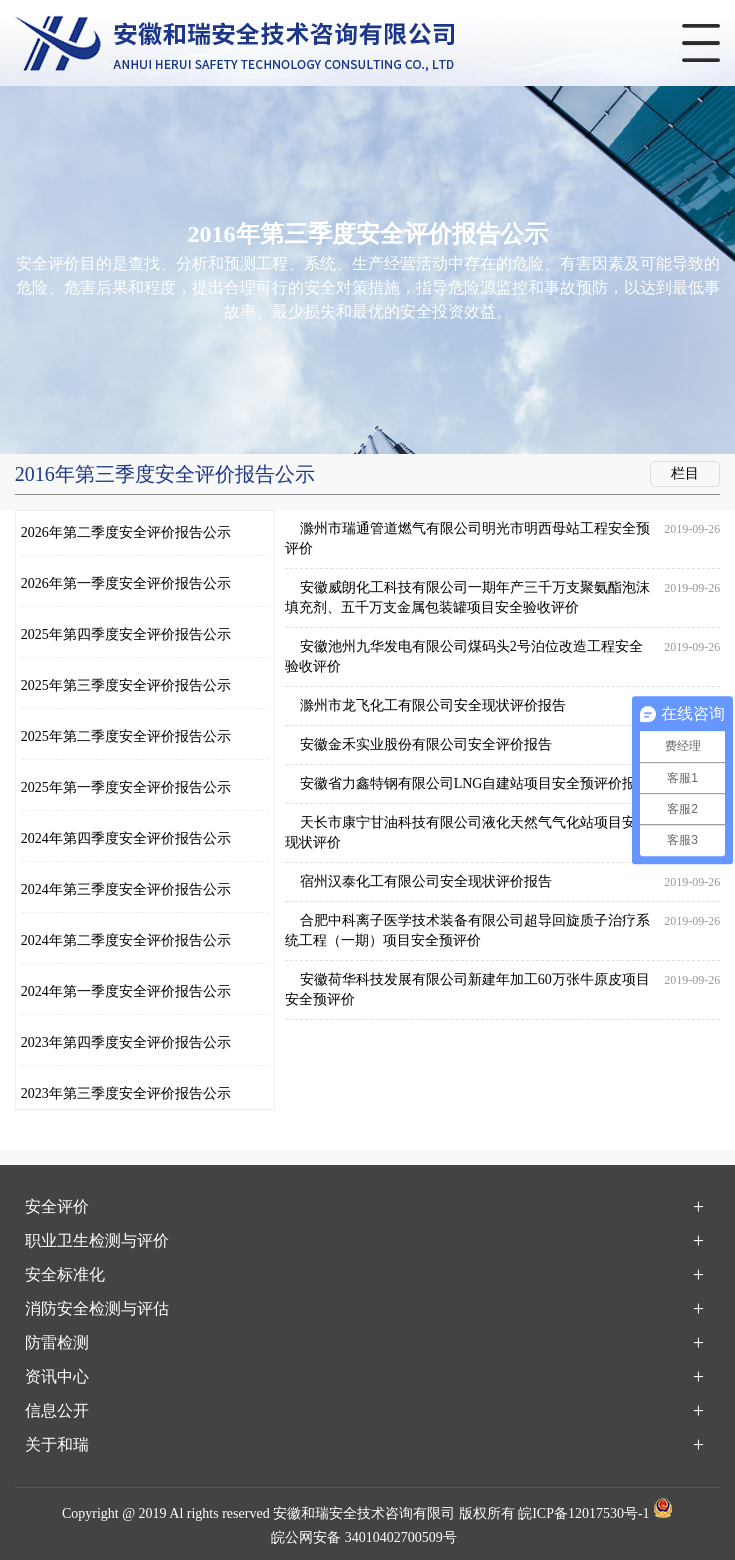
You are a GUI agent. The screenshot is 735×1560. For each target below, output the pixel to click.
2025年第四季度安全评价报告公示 (126, 634)
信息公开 (57, 1410)
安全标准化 (65, 1274)
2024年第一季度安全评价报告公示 (126, 991)
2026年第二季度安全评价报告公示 (126, 532)
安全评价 (57, 1206)
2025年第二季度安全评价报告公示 (126, 736)
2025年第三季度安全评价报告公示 (126, 685)
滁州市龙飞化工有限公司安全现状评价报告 (433, 705)
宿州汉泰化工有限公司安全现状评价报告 (426, 881)
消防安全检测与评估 (97, 1308)
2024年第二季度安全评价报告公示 (126, 940)
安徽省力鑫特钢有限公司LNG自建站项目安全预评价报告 (475, 783)
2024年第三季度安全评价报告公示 (126, 889)
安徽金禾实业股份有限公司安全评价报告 (426, 744)
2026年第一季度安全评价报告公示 (126, 583)
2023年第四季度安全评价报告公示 (126, 1042)
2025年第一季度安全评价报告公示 (126, 787)
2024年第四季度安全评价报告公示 (126, 838)
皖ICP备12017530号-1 (583, 1513)
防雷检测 (57, 1342)
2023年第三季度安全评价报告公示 (126, 1093)
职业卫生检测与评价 (97, 1240)
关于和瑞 (57, 1444)
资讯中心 (57, 1376)
